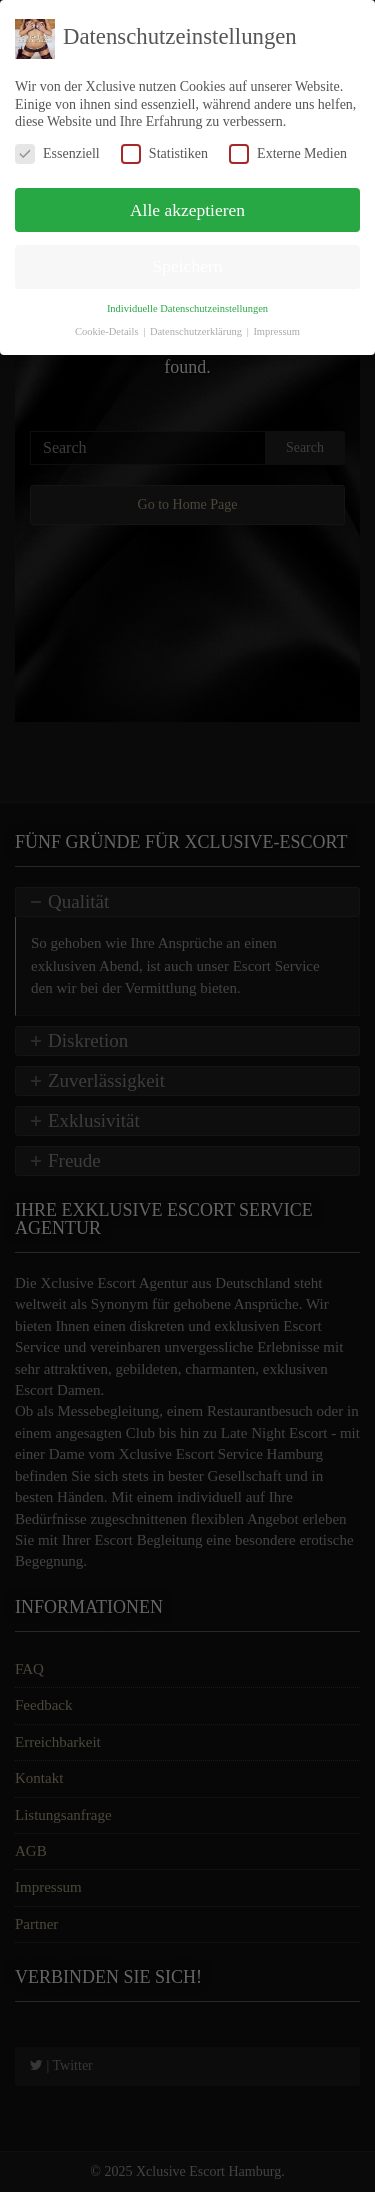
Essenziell (57, 153)
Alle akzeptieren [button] (187, 210)
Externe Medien (288, 153)
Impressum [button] (276, 331)
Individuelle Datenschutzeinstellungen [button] (187, 308)
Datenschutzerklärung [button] (197, 331)
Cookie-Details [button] (108, 331)
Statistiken (164, 153)
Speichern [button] (188, 266)
